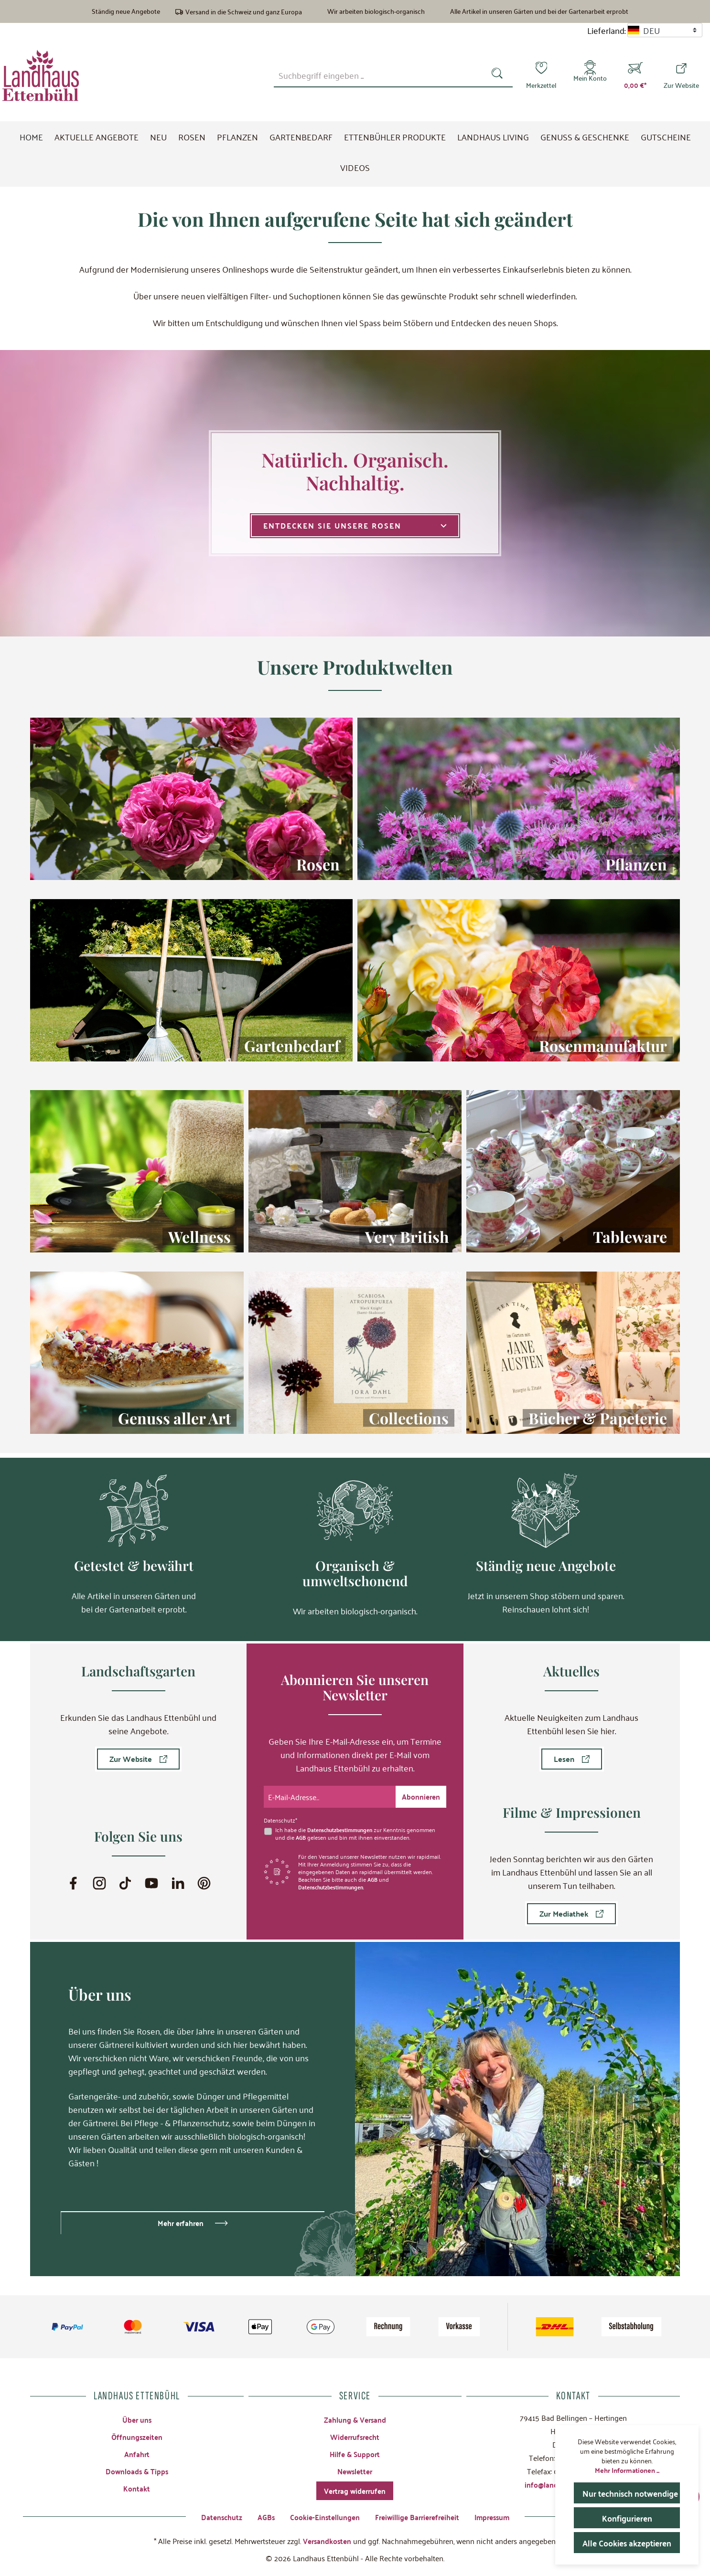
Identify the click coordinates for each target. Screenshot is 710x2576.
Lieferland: (606, 30)
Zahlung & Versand (355, 2415)
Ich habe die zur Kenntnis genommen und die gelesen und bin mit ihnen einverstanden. (358, 1828)
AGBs (261, 2516)
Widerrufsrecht (354, 2432)
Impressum (497, 2516)
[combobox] (380, 75)
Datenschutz (215, 2516)
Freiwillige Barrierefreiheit (418, 2516)
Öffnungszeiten (136, 2432)
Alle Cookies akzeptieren (629, 2542)
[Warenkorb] (635, 75)
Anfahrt (137, 2450)
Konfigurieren (627, 2517)
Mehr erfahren (180, 2218)
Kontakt (136, 2485)
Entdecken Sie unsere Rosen (355, 525)
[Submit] (420, 1792)
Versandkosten (326, 2540)
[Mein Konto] (590, 75)
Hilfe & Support (355, 2450)
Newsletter (355, 2468)
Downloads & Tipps (137, 2468)
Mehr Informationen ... (627, 2470)
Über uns (136, 2415)
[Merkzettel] (541, 75)
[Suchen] (499, 75)
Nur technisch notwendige (631, 2493)
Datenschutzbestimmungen (342, 1825)
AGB (301, 1832)
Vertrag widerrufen (354, 2489)
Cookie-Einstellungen (321, 2516)
